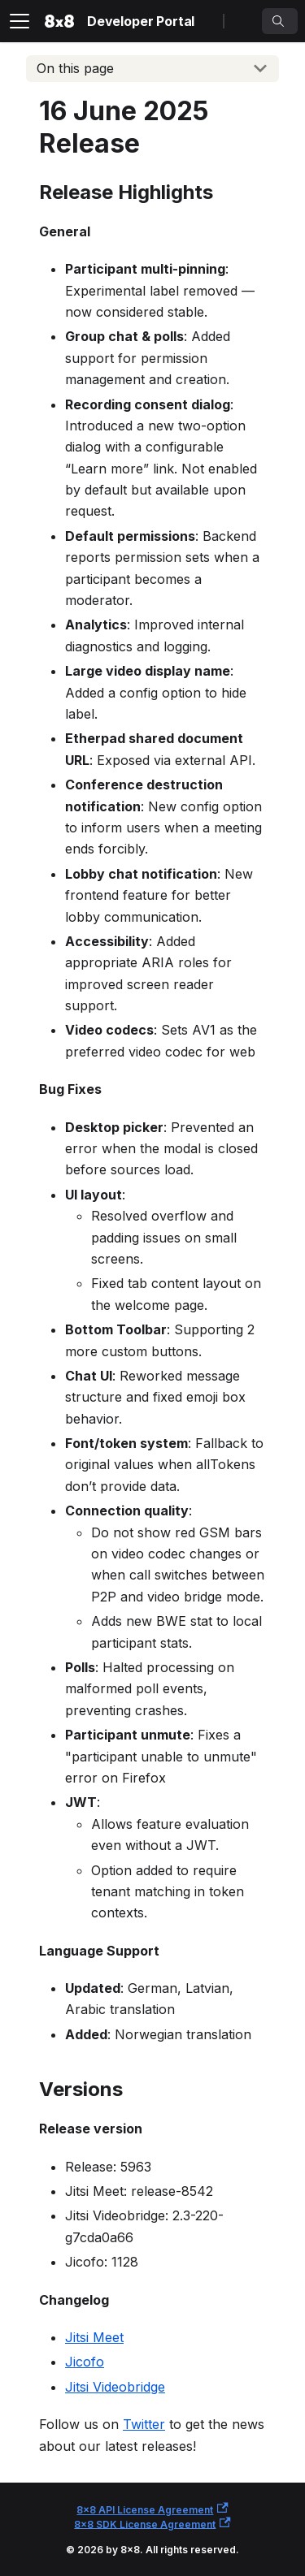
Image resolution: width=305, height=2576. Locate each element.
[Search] (280, 21)
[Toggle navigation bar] (19, 21)
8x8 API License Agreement (152, 2509)
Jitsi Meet (94, 2337)
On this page (75, 68)
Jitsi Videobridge (115, 2387)
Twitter (144, 2424)
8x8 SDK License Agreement (152, 2524)
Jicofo (84, 2361)
